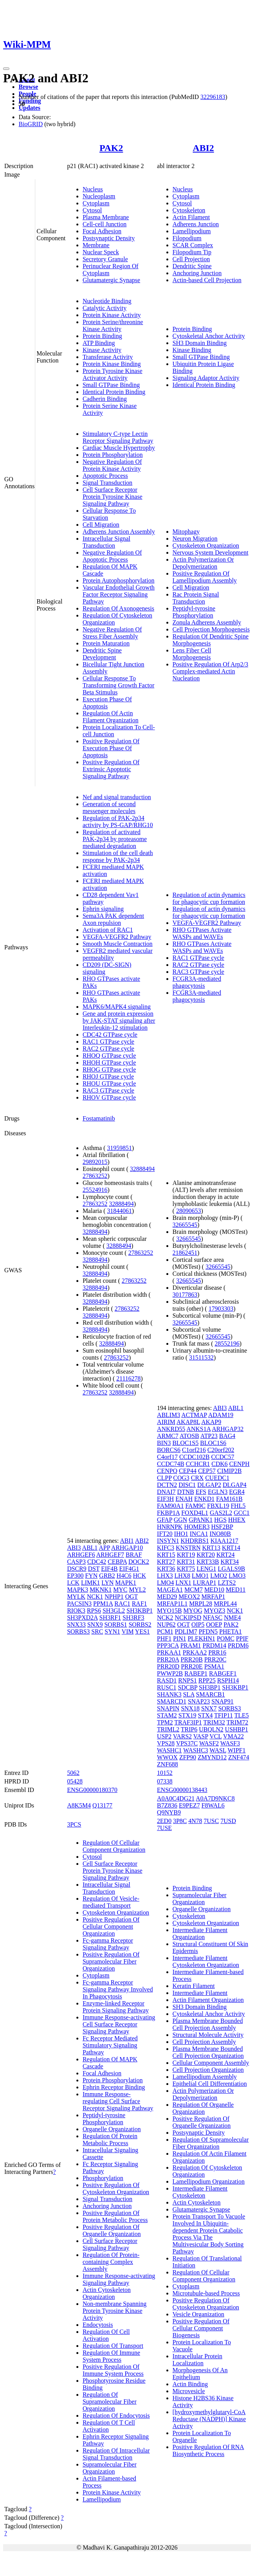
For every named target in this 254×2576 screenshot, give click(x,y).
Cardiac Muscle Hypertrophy (119, 447)
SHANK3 (169, 1694)
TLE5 (241, 1715)
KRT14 (231, 1547)
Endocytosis (98, 2324)
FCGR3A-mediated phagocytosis (197, 982)
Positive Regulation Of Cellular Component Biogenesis (201, 2328)
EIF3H (165, 1498)
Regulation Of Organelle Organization (203, 2108)
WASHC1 (169, 1750)
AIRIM (166, 1422)
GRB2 (107, 1575)
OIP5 (197, 1624)
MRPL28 (201, 1603)
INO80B (220, 1533)
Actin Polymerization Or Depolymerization (203, 563)
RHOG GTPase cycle (109, 1069)
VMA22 (233, 1736)
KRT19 (186, 1554)
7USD (228, 1821)
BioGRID (31, 124)
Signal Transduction (107, 482)
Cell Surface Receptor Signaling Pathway (110, 2244)
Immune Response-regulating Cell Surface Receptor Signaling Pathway (118, 2101)
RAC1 (122, 1603)
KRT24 (225, 1554)
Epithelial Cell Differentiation (210, 2083)
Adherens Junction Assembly (119, 531)
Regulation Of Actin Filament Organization (110, 716)
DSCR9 (76, 1568)
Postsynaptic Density (109, 238)
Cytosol (92, 210)
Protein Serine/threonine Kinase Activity (113, 325)
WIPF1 (236, 1750)
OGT (131, 1596)
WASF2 (209, 1743)
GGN (180, 1519)
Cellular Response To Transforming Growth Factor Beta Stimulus (118, 685)
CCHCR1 (198, 1464)
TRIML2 (168, 1729)
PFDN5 (208, 1631)
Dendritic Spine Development (102, 654)
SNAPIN (168, 1708)
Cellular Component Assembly (211, 2062)
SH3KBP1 (139, 1610)
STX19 (187, 1715)
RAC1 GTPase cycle (108, 1041)
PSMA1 (214, 1666)
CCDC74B (170, 1464)
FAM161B (229, 1498)
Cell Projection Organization (208, 2069)
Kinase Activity (102, 350)
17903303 (221, 1308)
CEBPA (117, 1561)
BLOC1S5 (185, 1443)
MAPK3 (77, 1589)
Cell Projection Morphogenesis (211, 629)
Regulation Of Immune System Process (111, 2356)
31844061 (119, 1210)
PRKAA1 (169, 1652)
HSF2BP (222, 1526)
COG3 (181, 1477)
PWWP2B (170, 1673)
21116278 (128, 1378)
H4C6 (123, 1575)
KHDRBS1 (195, 1540)
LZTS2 (227, 1582)
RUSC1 (166, 1687)
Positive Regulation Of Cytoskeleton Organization (116, 2188)
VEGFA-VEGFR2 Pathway (117, 936)
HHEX (236, 1519)
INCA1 (199, 1533)
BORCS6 (168, 1450)
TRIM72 (237, 1722)
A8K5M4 (79, 1805)
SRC (97, 1631)
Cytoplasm (96, 203)
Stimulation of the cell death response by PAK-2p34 (118, 856)
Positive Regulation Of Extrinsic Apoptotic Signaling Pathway (111, 769)
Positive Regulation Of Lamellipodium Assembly (205, 577)
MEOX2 (189, 1596)
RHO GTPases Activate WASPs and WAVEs (202, 933)
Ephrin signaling (103, 909)
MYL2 (137, 1589)
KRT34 (230, 1561)
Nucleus (93, 189)
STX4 (205, 1715)
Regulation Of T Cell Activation (109, 2426)
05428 (75, 1781)
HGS (220, 1519)
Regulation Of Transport (113, 2345)
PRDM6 (238, 1645)
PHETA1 (230, 1631)
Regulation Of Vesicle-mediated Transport (111, 1902)
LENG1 (206, 1568)
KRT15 (166, 1554)
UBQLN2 (211, 1729)
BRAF (134, 1554)
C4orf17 (167, 1457)
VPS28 (166, 1743)
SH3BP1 (210, 1687)
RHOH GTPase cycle (109, 1062)
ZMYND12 (212, 1757)
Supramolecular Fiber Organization (110, 2468)
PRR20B (192, 1659)
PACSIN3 (79, 1603)
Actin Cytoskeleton (197, 2202)
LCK (73, 1582)
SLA (188, 1694)
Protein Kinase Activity (112, 315)
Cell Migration (101, 524)
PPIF (242, 1638)
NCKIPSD (188, 1617)
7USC (211, 1821)
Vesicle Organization (198, 2314)
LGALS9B (231, 1568)
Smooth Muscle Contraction (117, 943)
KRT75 (186, 1568)
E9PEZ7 (189, 1805)
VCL (215, 1736)
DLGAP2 (209, 1484)
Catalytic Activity (104, 308)
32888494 (142, 1169)
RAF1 (139, 1603)
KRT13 (211, 1547)
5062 (73, 1772)
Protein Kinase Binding (112, 364)
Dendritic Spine (192, 266)
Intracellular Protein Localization (197, 2359)
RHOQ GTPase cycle (109, 1055)
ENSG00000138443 (182, 1790)
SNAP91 (222, 1701)
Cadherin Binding (105, 399)
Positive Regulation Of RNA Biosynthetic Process (208, 2450)
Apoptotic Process (105, 475)
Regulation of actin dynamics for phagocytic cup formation (209, 898)
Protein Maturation (106, 643)
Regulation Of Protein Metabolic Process (110, 2139)
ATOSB (189, 1436)
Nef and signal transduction (117, 797)
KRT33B (208, 1561)
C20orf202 (220, 1450)
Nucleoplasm (99, 196)
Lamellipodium (192, 231)
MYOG (192, 1610)
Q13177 (102, 1805)
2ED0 (164, 1821)
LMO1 (200, 1575)
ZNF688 (167, 1764)
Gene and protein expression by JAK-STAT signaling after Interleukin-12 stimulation (119, 1020)
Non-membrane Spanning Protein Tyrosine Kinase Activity (115, 2310)
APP (104, 1547)
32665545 (185, 1224)
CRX (197, 1477)
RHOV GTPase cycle (109, 1097)
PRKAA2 (195, 1652)
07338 (165, 1781)
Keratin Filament (194, 1986)
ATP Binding (99, 343)
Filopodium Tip (192, 252)
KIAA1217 (224, 1540)
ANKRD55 (171, 1429)
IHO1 (181, 1533)
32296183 (212, 97)
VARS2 (182, 1736)
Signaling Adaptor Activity (206, 378)
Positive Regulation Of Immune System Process (113, 2370)
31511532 (201, 1357)
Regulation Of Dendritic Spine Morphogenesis (211, 640)
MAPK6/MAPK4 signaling (117, 1006)
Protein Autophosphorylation (118, 580)
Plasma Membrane (106, 217)
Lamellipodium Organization (209, 2181)
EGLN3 (218, 1491)
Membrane (96, 245)
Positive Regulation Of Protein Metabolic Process (115, 2216)
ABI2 (203, 148)
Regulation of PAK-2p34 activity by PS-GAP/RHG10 (118, 821)
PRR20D (168, 1666)
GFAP (164, 1519)
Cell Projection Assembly (204, 2041)
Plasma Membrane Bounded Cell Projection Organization (208, 2052)
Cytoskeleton (189, 210)
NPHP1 (114, 1596)
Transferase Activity (108, 357)
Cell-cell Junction (104, 224)
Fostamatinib (99, 1118)
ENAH (183, 1498)
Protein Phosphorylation (113, 454)
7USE (164, 1828)
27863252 (95, 1176)
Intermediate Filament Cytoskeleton (200, 2192)
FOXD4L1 (194, 1512)
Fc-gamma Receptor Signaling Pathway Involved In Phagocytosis (118, 1989)
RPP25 (207, 1680)
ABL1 (90, 1547)
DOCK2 (138, 1561)
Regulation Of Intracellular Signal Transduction (116, 2454)
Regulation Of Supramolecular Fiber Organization (110, 2401)
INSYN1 (168, 1540)
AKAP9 (211, 1422)
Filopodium (187, 238)
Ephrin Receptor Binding (114, 2087)
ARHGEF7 (110, 1554)
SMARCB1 (210, 1694)
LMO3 (237, 1575)
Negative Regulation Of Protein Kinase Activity (112, 465)
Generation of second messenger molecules (109, 807)
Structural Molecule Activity (208, 2034)
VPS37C (187, 1743)
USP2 (164, 1736)
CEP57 (207, 1471)
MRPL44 (225, 1603)
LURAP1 (204, 1582)
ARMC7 (167, 1436)
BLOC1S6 (213, 1443)
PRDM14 (214, 1645)
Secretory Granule (105, 259)
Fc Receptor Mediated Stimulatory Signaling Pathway (110, 2045)
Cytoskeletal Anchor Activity (209, 336)
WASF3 (230, 1743)
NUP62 (166, 1624)
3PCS (74, 1824)
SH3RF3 (133, 1617)
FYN (91, 1575)
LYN (108, 1582)
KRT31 (186, 1561)
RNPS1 (187, 1680)
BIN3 (164, 1443)
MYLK (76, 1596)
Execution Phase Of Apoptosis (107, 702)
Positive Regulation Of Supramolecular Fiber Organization (111, 1961)
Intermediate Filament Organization (200, 1933)
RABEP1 (196, 1673)
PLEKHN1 (201, 1638)
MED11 (235, 1589)
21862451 (185, 1252)
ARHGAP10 (127, 1547)
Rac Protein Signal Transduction (196, 598)
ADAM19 (220, 1415)
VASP (200, 1736)
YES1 (142, 1631)
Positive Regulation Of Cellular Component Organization (111, 1926)
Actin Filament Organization (208, 2000)
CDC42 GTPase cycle (110, 1034)
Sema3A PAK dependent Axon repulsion (113, 919)
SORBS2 (140, 1624)
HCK (139, 1575)
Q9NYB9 (169, 1812)
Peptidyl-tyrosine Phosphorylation (194, 612)
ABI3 (74, 1547)
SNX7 (209, 1708)
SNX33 (76, 1624)
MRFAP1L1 (172, 1603)
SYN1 (112, 1631)
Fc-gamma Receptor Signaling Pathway (108, 1944)
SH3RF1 (110, 1617)
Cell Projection (191, 259)
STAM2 (167, 1715)
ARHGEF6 (81, 1554)
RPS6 (94, 1610)
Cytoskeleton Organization (206, 545)
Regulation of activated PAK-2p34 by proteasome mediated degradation (115, 839)
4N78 (195, 1821)
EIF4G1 (129, 1568)
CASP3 (76, 1561)
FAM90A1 (170, 1505)
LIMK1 (90, 1582)
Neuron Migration (195, 538)
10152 (165, 1772)
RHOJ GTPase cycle (108, 1076)
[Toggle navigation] (6, 69)
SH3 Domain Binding (200, 343)
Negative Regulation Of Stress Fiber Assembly (112, 633)
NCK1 (95, 1596)
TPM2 (165, 1722)
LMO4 (165, 1582)
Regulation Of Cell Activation (106, 2335)
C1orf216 (194, 1450)
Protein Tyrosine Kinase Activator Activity (112, 374)
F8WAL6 (213, 1805)
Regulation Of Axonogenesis (118, 608)
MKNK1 (101, 1589)
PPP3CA (168, 1645)
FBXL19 (218, 1505)
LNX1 (183, 1582)
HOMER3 (197, 1526)
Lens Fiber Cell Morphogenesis (192, 654)
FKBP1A (168, 1512)
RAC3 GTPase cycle (108, 1090)
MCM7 (194, 1589)
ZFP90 (187, 1757)
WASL (217, 1750)
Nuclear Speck (101, 252)
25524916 (95, 1190)
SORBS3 (78, 1631)
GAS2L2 (221, 1512)
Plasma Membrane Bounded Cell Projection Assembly (208, 2024)
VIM (128, 1631)
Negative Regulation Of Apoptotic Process (112, 556)
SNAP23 (199, 1701)
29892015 (95, 1162)
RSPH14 (228, 1680)
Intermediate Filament (200, 1993)
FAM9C (195, 1505)
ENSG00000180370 (92, 1790)
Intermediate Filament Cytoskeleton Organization (206, 1961)
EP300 (75, 1575)
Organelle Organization (112, 2129)
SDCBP (187, 1687)
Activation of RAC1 (108, 929)
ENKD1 (204, 1498)
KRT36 (166, 1568)
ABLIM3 (168, 1415)
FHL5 (238, 1505)
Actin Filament (191, 217)
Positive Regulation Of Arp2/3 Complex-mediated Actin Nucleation (210, 671)
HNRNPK (170, 1526)
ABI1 (127, 1540)
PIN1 (179, 1638)
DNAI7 (166, 1491)
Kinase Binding (192, 350)
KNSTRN (188, 1547)
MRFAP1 (213, 1596)
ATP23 (209, 1436)
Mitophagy (186, 531)
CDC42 (96, 1561)
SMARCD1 (172, 1701)
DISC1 (186, 1484)
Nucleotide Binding (107, 301)
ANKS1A (199, 1429)
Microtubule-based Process (206, 2293)
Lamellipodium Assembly (205, 2076)
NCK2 (165, 1617)
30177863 (185, 1294)
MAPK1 (125, 1582)
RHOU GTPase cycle (109, 1083)
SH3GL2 (113, 1610)
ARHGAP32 (228, 1429)
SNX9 (95, 1624)
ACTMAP (194, 1415)
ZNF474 (238, 1757)
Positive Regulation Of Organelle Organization (112, 2230)
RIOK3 (76, 1610)
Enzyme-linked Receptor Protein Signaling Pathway (116, 2007)
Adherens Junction (196, 224)
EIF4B (109, 1568)
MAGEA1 (170, 1589)
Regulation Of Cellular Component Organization (114, 1846)
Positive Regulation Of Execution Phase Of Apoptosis (111, 748)
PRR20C (215, 1659)
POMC (225, 1638)
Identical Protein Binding (114, 392)
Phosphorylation (103, 2178)
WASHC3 (195, 1750)
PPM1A (103, 1603)
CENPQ (167, 1471)
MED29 (167, 1596)
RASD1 (167, 1680)
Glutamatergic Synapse (111, 280)
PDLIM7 (186, 1631)
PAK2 (111, 148)
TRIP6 (189, 1729)
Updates (29, 107)
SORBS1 (115, 1624)
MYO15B (169, 1610)
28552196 (227, 1343)
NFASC (212, 1617)
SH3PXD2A (82, 1617)
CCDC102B (194, 1457)
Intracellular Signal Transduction (106, 542)
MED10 (214, 1589)
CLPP (164, 1477)
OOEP (214, 1624)
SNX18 (190, 1708)
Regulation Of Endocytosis (116, 2415)
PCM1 (165, 1631)
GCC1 (242, 1512)
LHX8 (182, 1575)
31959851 (119, 1148)
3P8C (180, 1821)
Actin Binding (190, 2384)
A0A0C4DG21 (176, 1798)
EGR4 (237, 1491)
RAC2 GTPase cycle (108, 1048)
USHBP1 (236, 1729)
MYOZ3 (214, 1610)
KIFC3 (165, 1547)
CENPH (239, 1464)
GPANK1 (201, 1519)
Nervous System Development (211, 552)
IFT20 (165, 1533)
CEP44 (187, 1471)
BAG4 (227, 1436)
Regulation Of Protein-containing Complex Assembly (111, 2262)
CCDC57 (222, 1457)
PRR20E (192, 1666)
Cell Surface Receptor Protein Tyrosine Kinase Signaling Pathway (112, 496)
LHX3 (165, 1575)
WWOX (167, 1757)
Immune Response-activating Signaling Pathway (119, 2279)
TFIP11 (223, 1715)
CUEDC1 (217, 1477)
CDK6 (219, 1464)
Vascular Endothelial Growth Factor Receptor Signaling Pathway (119, 594)
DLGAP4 (234, 1484)
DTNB (185, 1491)
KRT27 (166, 1561)
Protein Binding (102, 336)
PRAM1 (190, 1645)
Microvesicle (189, 2391)
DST (94, 1568)
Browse (28, 86)
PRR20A (168, 1659)
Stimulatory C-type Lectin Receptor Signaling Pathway (118, 437)
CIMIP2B (229, 1471)
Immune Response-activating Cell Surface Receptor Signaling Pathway (119, 2024)
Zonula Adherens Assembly (207, 622)
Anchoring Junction (197, 273)
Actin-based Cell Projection (207, 280)
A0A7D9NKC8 (215, 1798)
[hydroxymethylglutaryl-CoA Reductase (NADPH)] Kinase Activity (209, 2419)
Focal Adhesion (102, 231)
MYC (120, 1589)
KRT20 (206, 1554)
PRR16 (217, 1652)
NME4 (232, 1617)
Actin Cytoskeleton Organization (107, 2293)
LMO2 (218, 1575)
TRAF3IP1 (188, 1722)
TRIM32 (214, 1722)
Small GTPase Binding (111, 385)
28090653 (188, 1210)
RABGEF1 (223, 1673)
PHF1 (164, 1638)
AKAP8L (188, 1422)
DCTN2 (167, 1484)
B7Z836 (167, 1805)
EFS (200, 1491)
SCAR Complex (193, 245)
